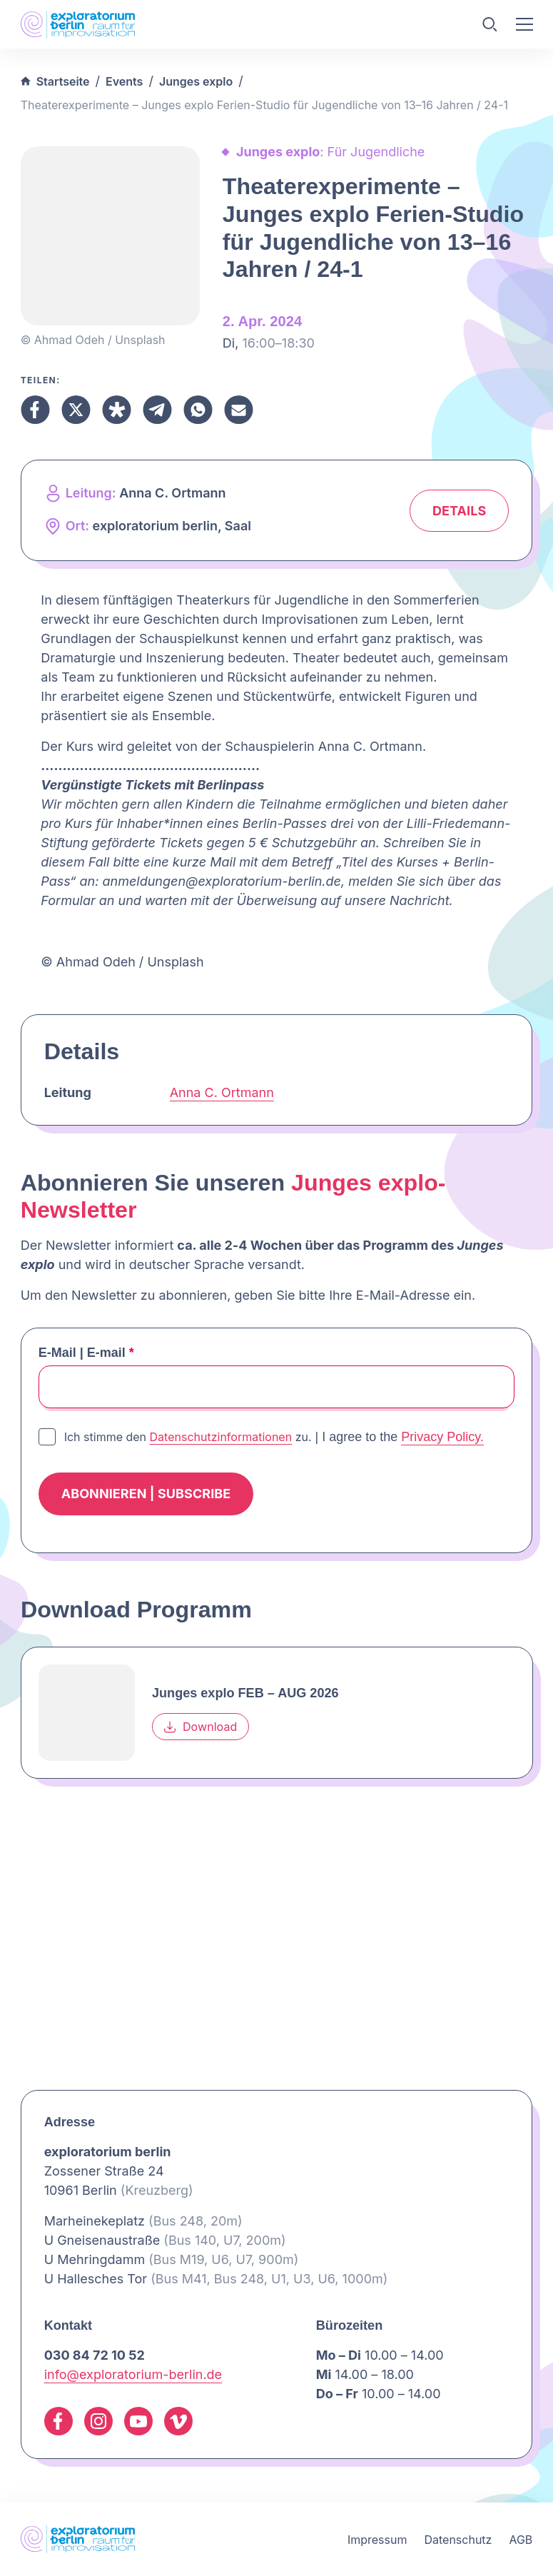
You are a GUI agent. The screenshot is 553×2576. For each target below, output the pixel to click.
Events (124, 81)
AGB (520, 2539)
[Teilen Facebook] (35, 409)
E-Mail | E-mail (86, 1352)
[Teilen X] (76, 409)
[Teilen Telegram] (157, 409)
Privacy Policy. (442, 1437)
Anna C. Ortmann (222, 1092)
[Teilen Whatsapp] (198, 409)
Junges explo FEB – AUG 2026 (245, 1693)
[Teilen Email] (238, 409)
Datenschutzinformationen (221, 1437)
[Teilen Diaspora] (116, 409)
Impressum (377, 2539)
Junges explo (196, 81)
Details (459, 510)
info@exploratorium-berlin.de (133, 2374)
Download (200, 1727)
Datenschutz (458, 2539)
